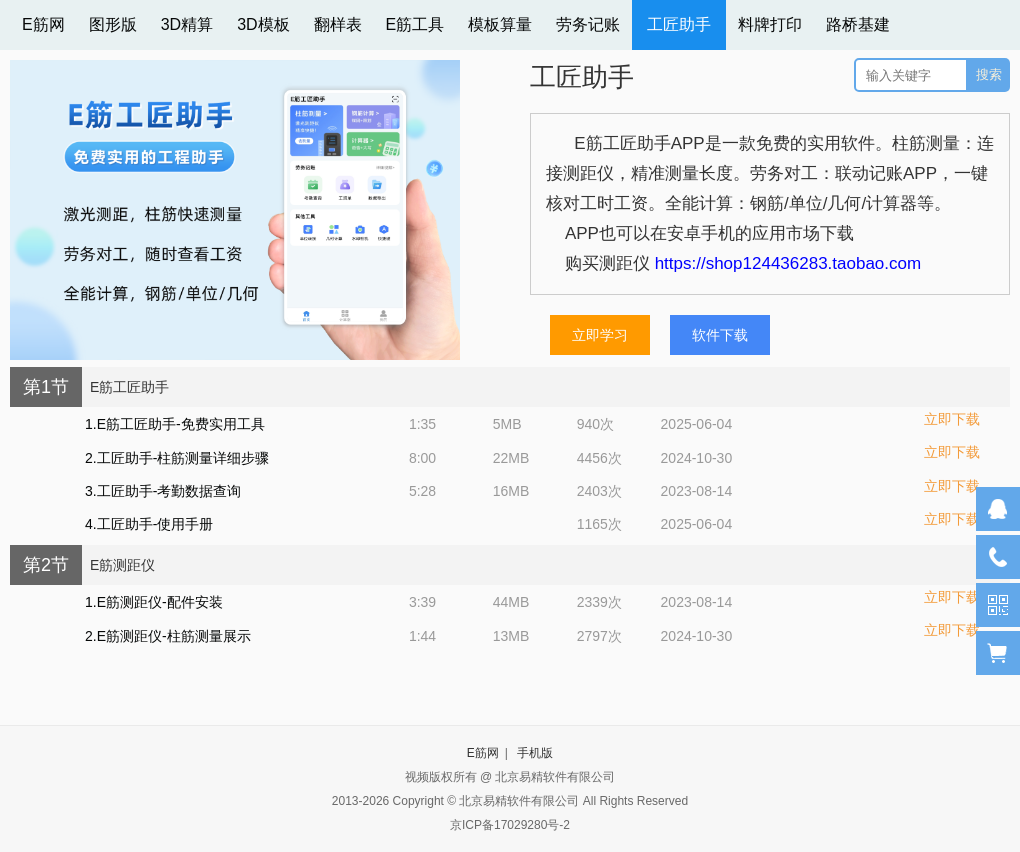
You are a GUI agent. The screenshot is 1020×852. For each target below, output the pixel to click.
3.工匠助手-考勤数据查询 (163, 491)
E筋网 (483, 753)
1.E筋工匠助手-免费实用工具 (175, 424)
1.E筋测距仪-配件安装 (154, 602)
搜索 (989, 74)
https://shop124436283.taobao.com (788, 263)
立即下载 (952, 419)
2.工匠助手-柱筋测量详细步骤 (177, 458)
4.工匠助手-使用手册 (149, 524)
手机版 (535, 753)
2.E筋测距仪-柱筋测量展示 (168, 636)
